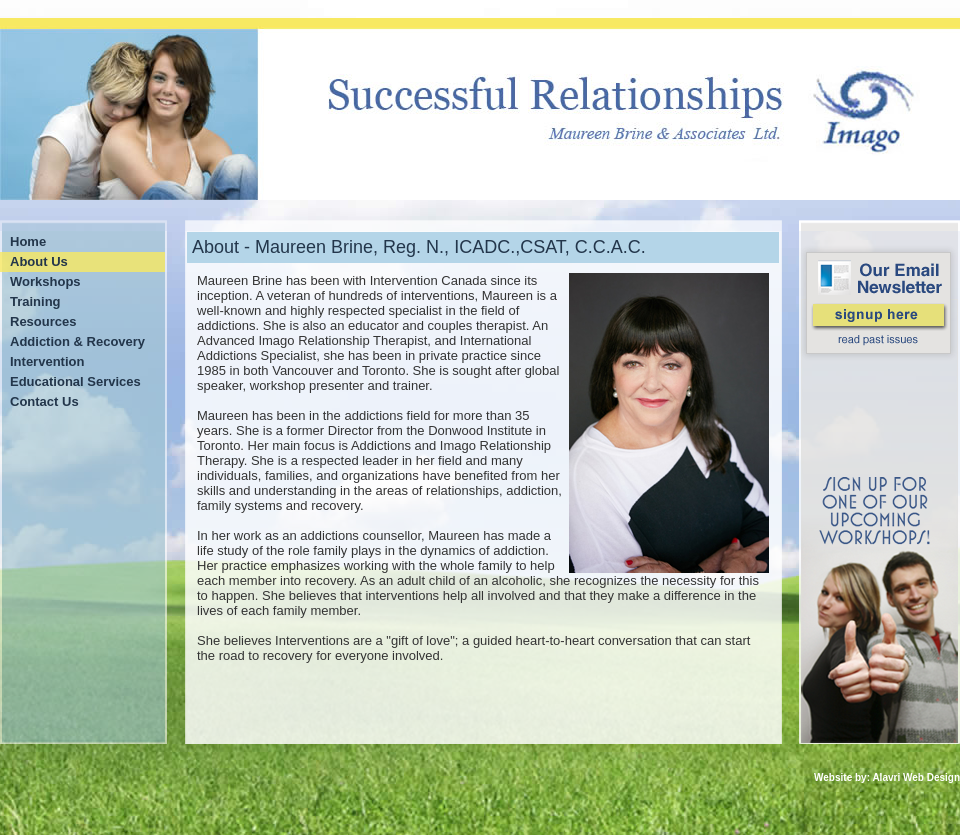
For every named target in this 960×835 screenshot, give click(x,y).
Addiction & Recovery (77, 341)
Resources (43, 321)
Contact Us (44, 401)
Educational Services (75, 381)
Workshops (45, 281)
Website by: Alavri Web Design (887, 777)
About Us (39, 261)
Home (28, 241)
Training (35, 301)
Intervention (47, 361)
